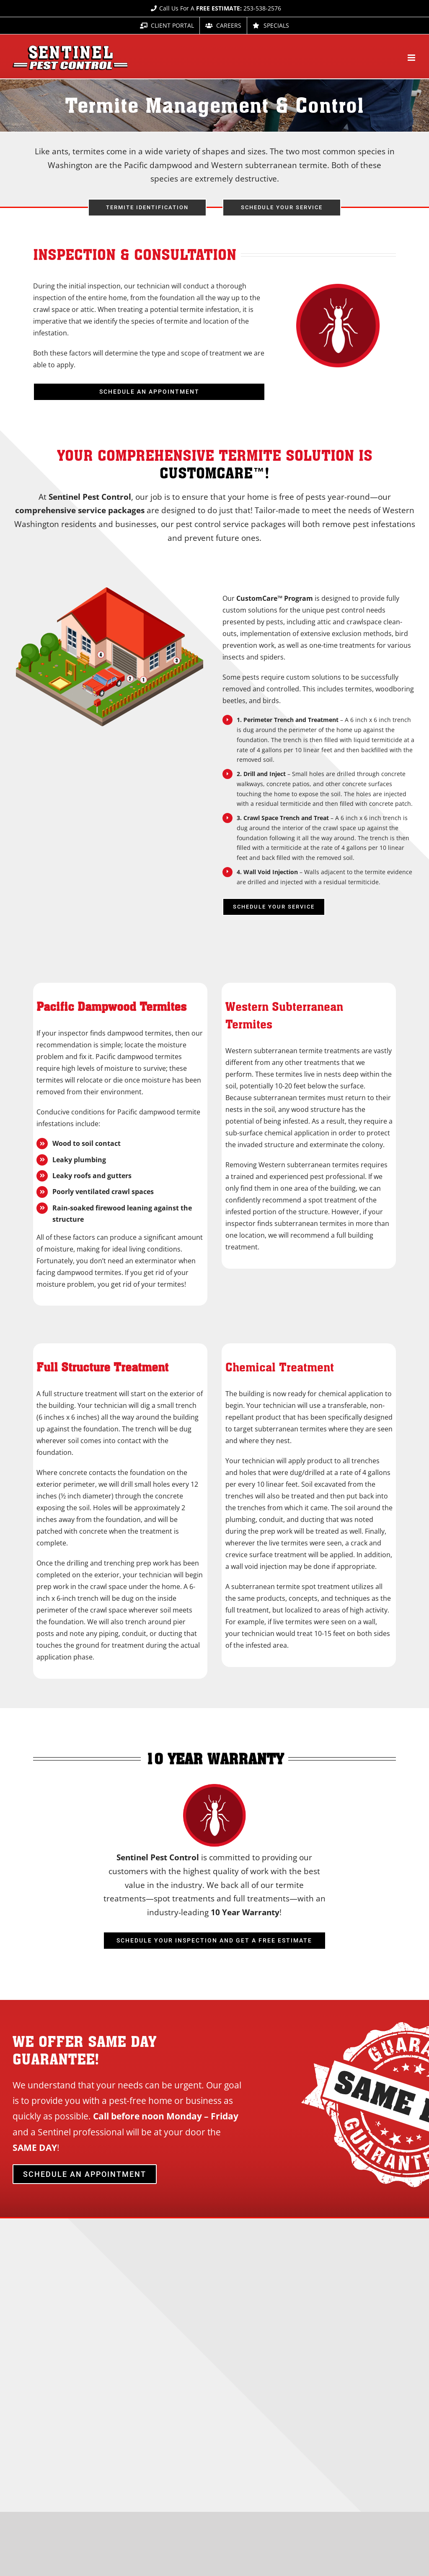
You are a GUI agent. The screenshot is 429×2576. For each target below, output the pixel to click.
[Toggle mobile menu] (412, 57)
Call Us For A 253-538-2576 (214, 8)
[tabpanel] (214, 755)
